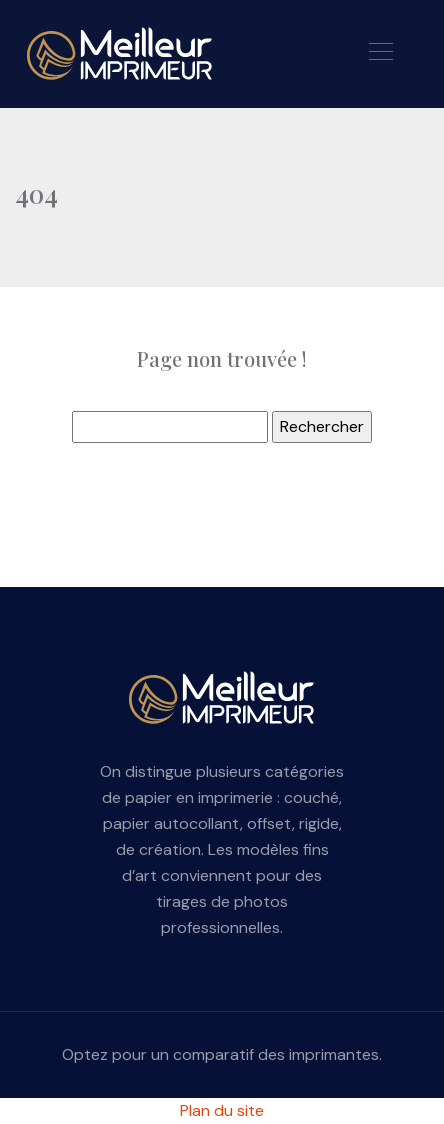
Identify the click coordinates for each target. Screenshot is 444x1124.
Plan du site (222, 1110)
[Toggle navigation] (380, 54)
